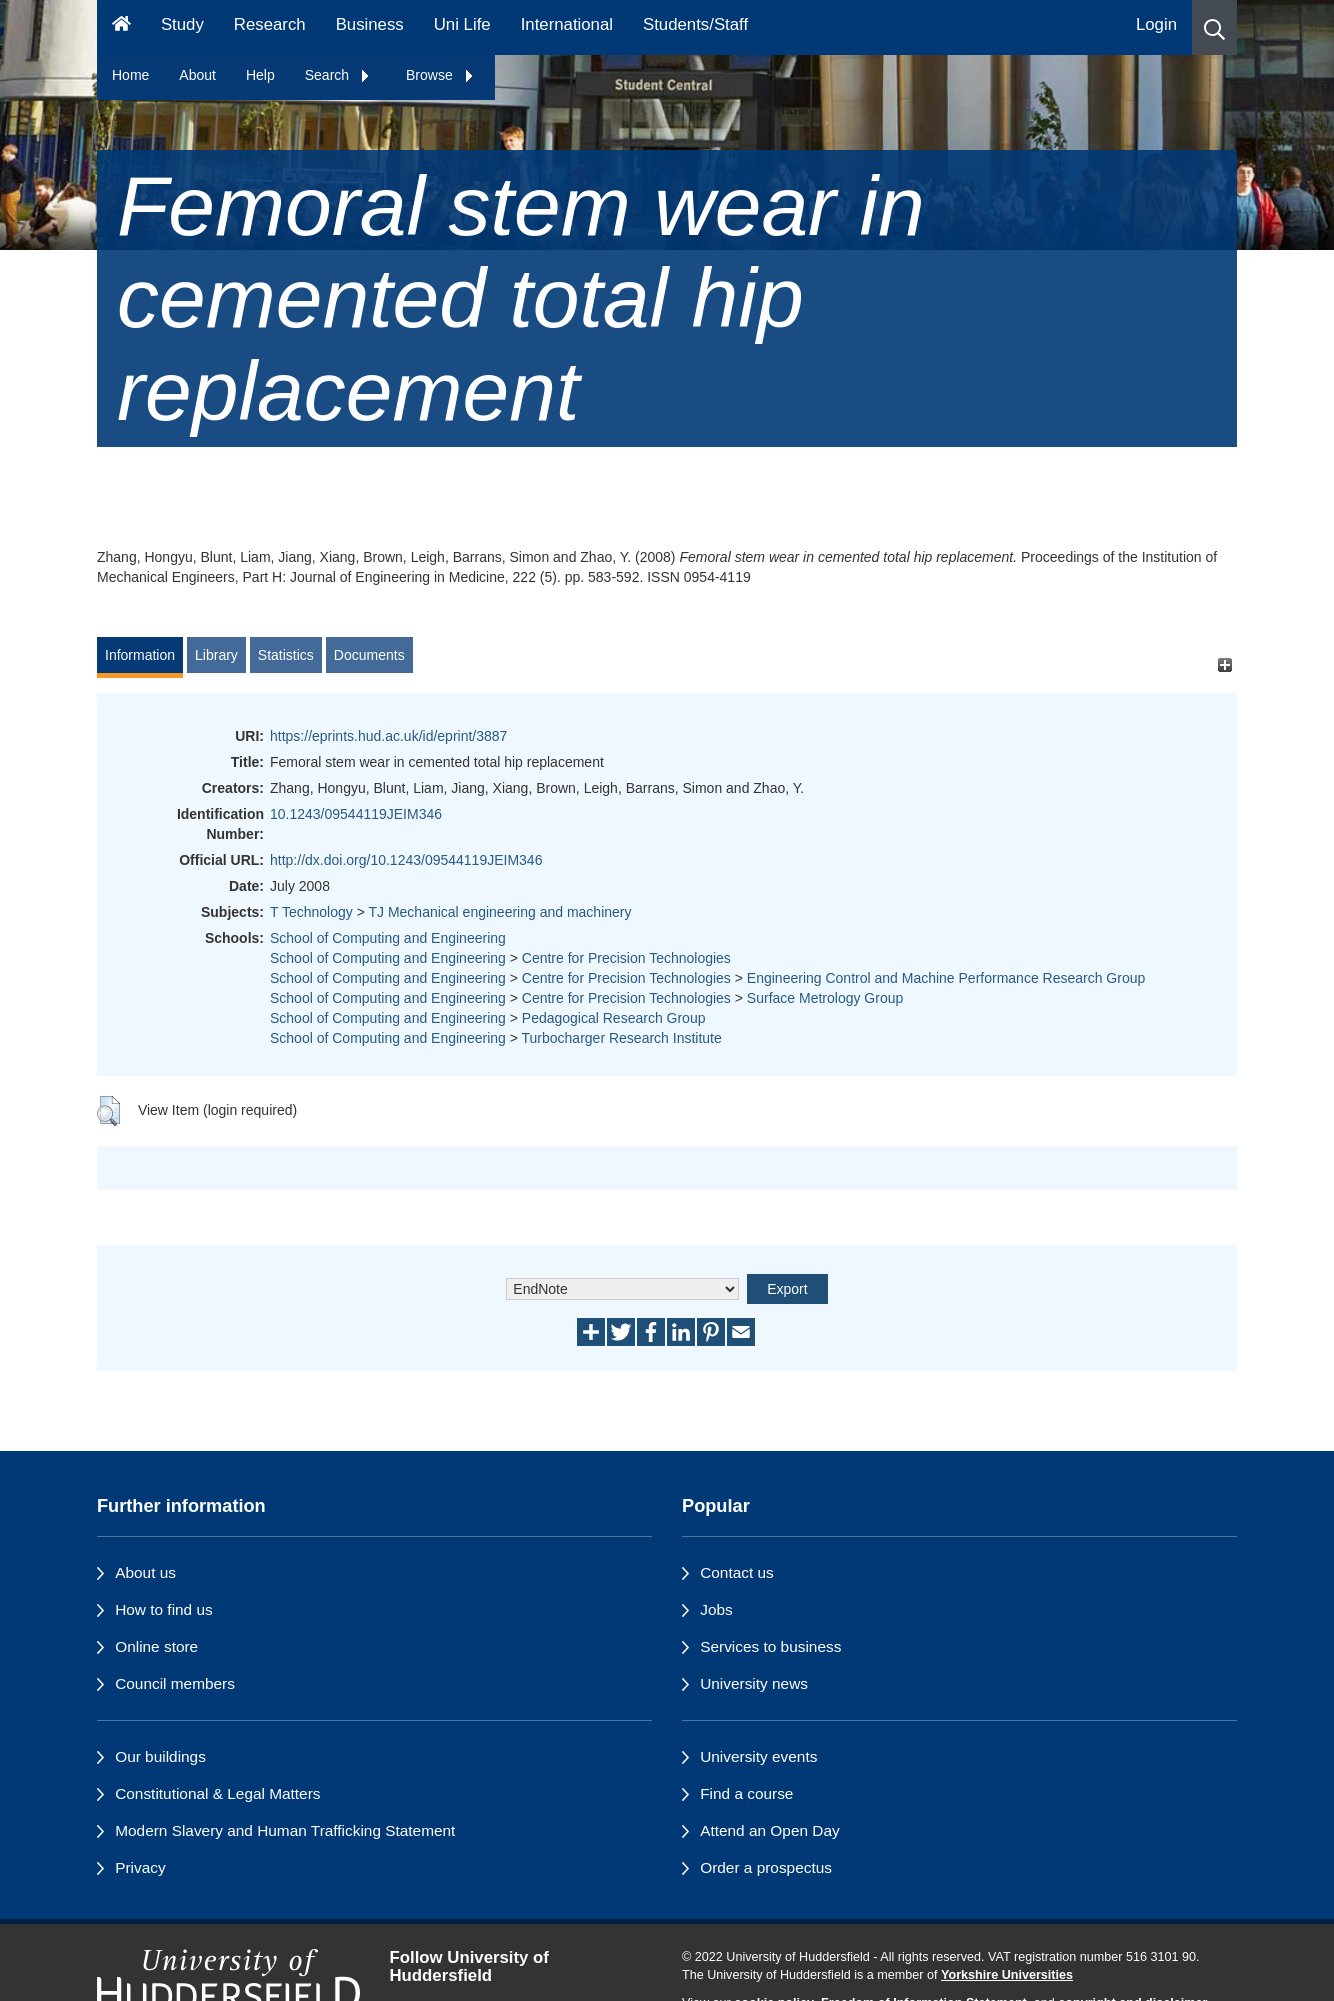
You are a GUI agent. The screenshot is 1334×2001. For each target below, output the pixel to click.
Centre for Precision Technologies (626, 958)
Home (130, 75)
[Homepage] (121, 27)
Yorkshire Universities (1007, 1975)
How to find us (164, 1609)
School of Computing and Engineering (388, 938)
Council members (175, 1683)
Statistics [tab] (286, 655)
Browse (440, 75)
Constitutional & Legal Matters (217, 1793)
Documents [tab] (369, 655)
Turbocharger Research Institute (622, 1038)
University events (758, 1756)
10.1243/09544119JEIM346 (356, 814)
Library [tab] (216, 655)
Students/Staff (695, 24)
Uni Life (462, 24)
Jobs (716, 1609)
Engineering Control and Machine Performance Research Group (946, 978)
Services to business (770, 1646)
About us (145, 1572)
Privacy (140, 1867)
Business (370, 24)
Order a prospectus (766, 1867)
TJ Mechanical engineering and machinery (499, 912)
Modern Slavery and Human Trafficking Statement (285, 1830)
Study (182, 24)
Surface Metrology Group (825, 998)
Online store (156, 1646)
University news (754, 1683)
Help (260, 75)
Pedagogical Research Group (614, 1018)
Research (270, 24)
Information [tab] (140, 655)
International (567, 24)
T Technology (311, 912)
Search (338, 75)
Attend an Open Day (769, 1830)
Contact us (737, 1572)
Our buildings (160, 1756)
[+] (1224, 664)
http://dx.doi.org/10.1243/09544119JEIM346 (406, 860)
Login (1156, 24)
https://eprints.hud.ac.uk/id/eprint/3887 (388, 736)
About (197, 75)
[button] (1214, 27)
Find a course (746, 1793)
